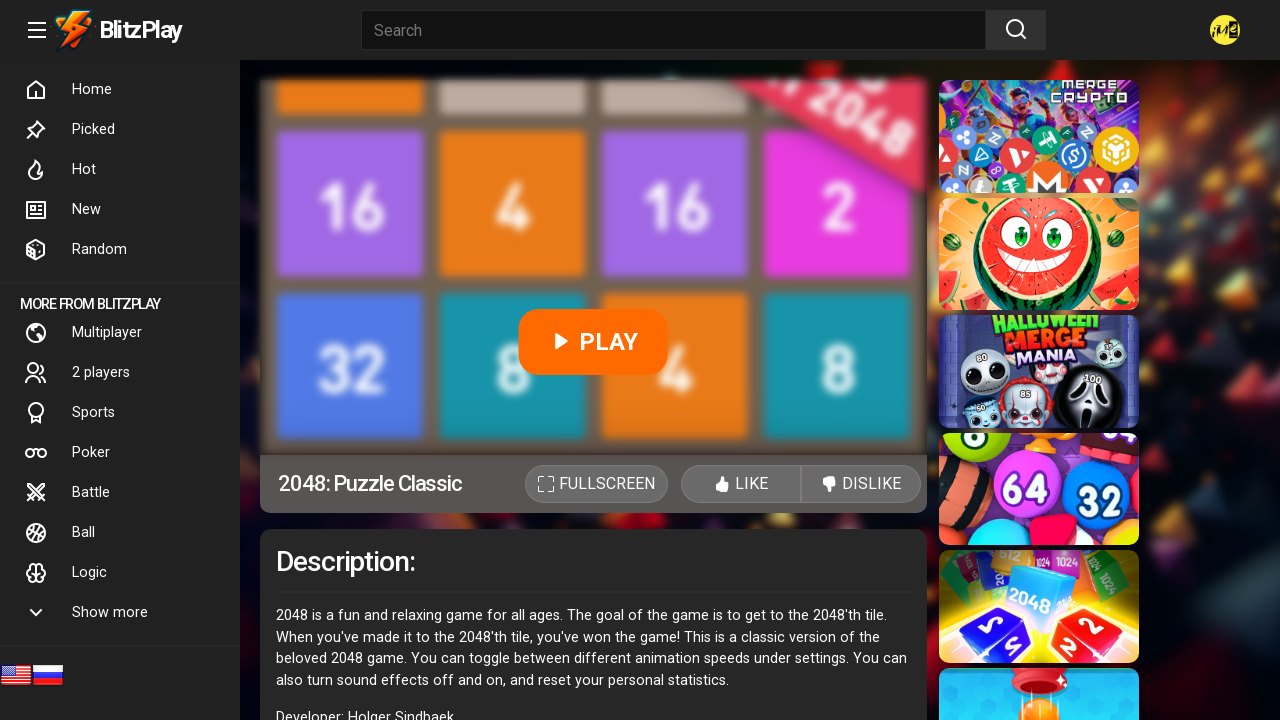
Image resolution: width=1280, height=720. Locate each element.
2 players (77, 373)
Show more (86, 613)
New (62, 210)
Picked (69, 130)
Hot (60, 170)
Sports (69, 413)
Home (68, 90)
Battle (67, 493)
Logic (65, 573)
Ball (59, 533)
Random (75, 250)
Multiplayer (83, 333)
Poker (67, 453)
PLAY (593, 342)
